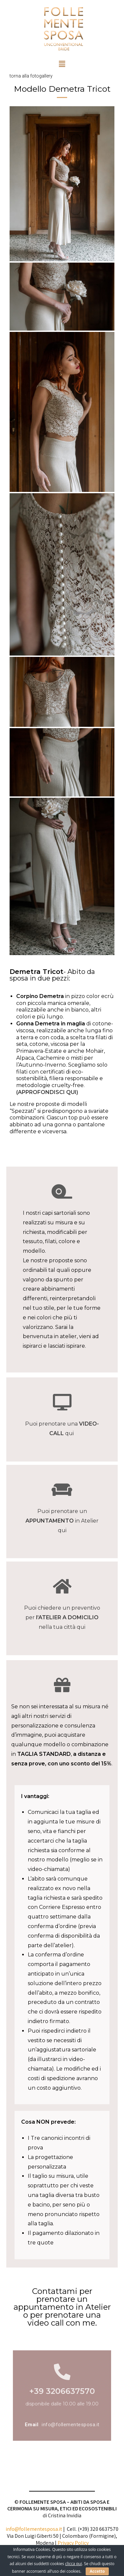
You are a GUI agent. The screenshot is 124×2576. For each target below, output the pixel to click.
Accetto (97, 2571)
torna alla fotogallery (31, 76)
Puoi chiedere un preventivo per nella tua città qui (62, 1617)
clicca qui (73, 2563)
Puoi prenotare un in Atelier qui (62, 1520)
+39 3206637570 (62, 2391)
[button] (61, 64)
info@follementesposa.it (71, 2425)
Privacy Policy (73, 2542)
